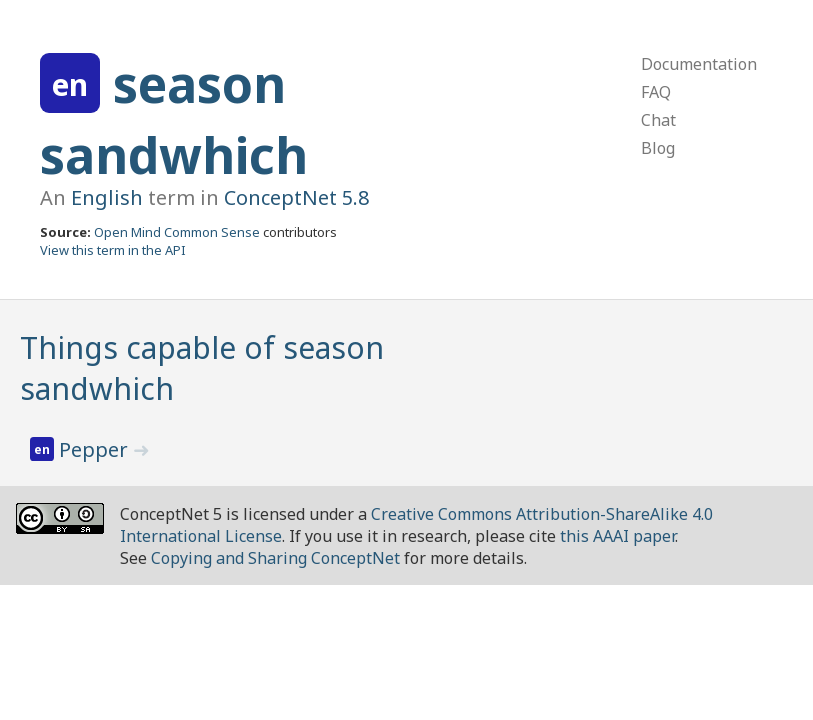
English (107, 197)
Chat (658, 120)
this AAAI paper (617, 536)
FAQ (656, 92)
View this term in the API (113, 250)
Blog (658, 148)
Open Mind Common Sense (177, 232)
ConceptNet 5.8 (296, 197)
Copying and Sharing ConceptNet (275, 558)
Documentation (699, 64)
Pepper (96, 449)
